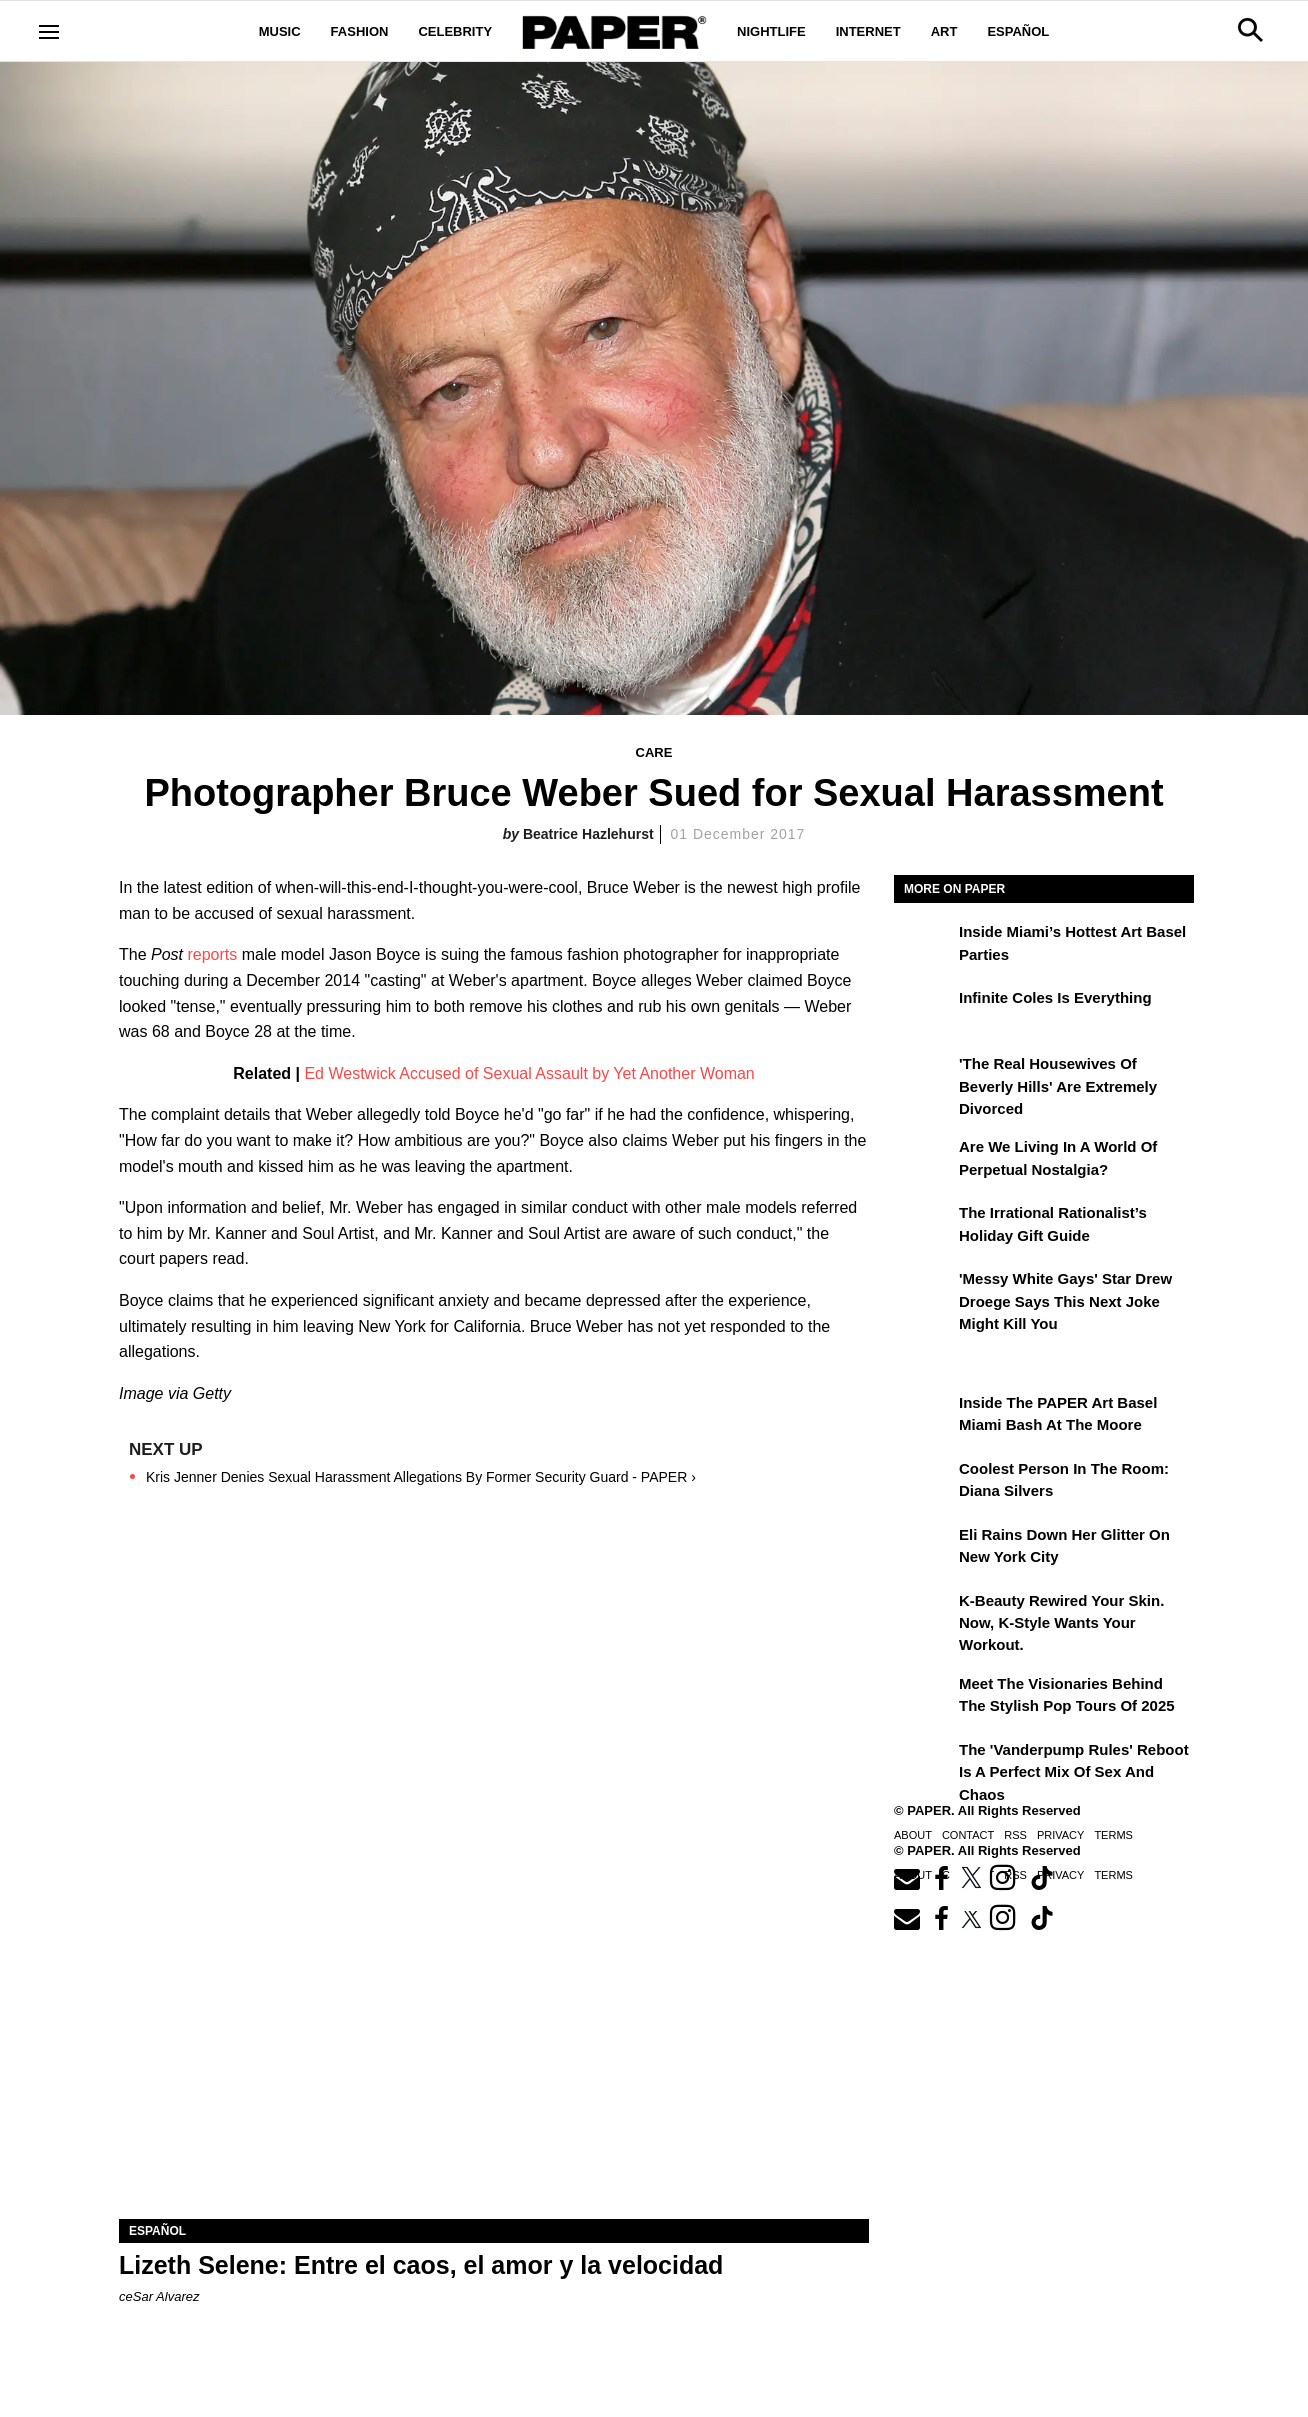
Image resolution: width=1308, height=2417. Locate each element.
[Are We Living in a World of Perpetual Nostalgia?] (924, 1161)
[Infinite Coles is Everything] (924, 1012)
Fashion (360, 31)
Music (280, 31)
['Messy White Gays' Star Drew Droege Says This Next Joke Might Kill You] (924, 1293)
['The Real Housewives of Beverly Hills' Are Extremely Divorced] (924, 1078)
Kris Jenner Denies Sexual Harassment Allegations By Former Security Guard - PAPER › (421, 1477)
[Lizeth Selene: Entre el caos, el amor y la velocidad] (494, 2031)
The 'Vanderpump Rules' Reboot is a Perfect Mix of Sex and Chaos (1074, 1772)
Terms (1113, 1835)
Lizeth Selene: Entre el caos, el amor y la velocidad (421, 2265)
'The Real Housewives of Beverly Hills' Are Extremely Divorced (1058, 1086)
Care (654, 752)
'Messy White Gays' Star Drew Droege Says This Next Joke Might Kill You (1065, 1301)
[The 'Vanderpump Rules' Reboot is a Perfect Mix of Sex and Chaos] (924, 1764)
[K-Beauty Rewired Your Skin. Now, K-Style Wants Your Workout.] (924, 1615)
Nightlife (771, 31)
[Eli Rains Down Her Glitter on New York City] (924, 1549)
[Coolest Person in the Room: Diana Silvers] (924, 1483)
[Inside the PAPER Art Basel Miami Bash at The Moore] (924, 1417)
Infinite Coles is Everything (1055, 997)
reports (212, 954)
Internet (868, 31)
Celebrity (455, 31)
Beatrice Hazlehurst (588, 834)
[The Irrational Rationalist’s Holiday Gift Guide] (924, 1227)
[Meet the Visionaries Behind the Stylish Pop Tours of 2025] (924, 1698)
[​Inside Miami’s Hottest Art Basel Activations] (924, 946)
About (913, 1835)
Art (944, 31)
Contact (968, 1835)
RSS (1015, 1835)
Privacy (1060, 1835)
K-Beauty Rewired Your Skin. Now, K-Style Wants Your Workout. (1061, 1623)
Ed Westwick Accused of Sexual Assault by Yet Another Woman (529, 1073)
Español (1018, 31)
